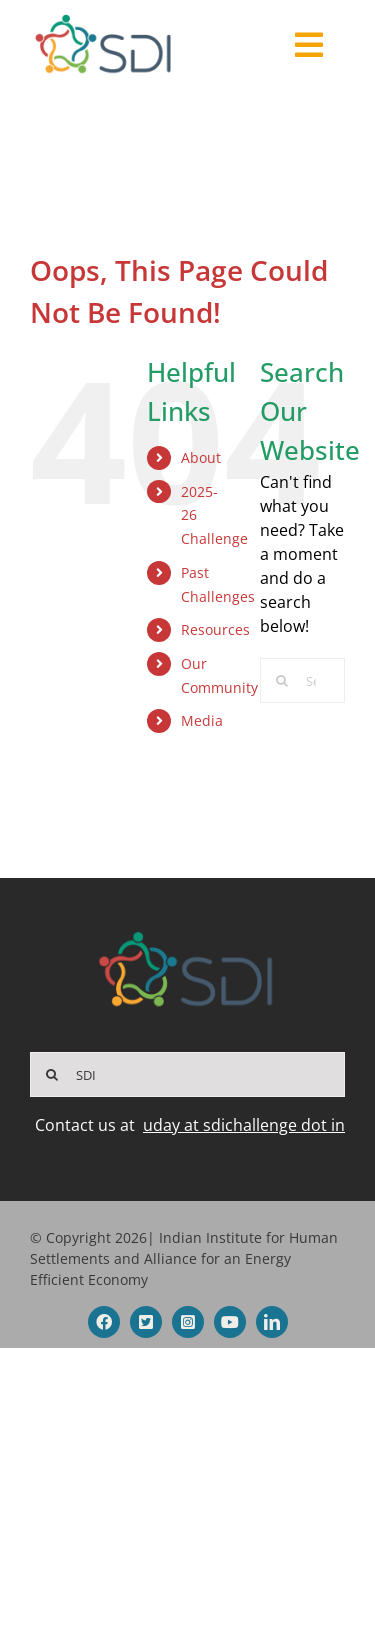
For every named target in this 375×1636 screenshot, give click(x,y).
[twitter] (146, 1322)
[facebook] (104, 1322)
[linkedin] (272, 1322)
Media (202, 720)
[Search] (282, 680)
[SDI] (187, 1074)
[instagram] (188, 1322)
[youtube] (230, 1322)
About (201, 457)
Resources (215, 629)
